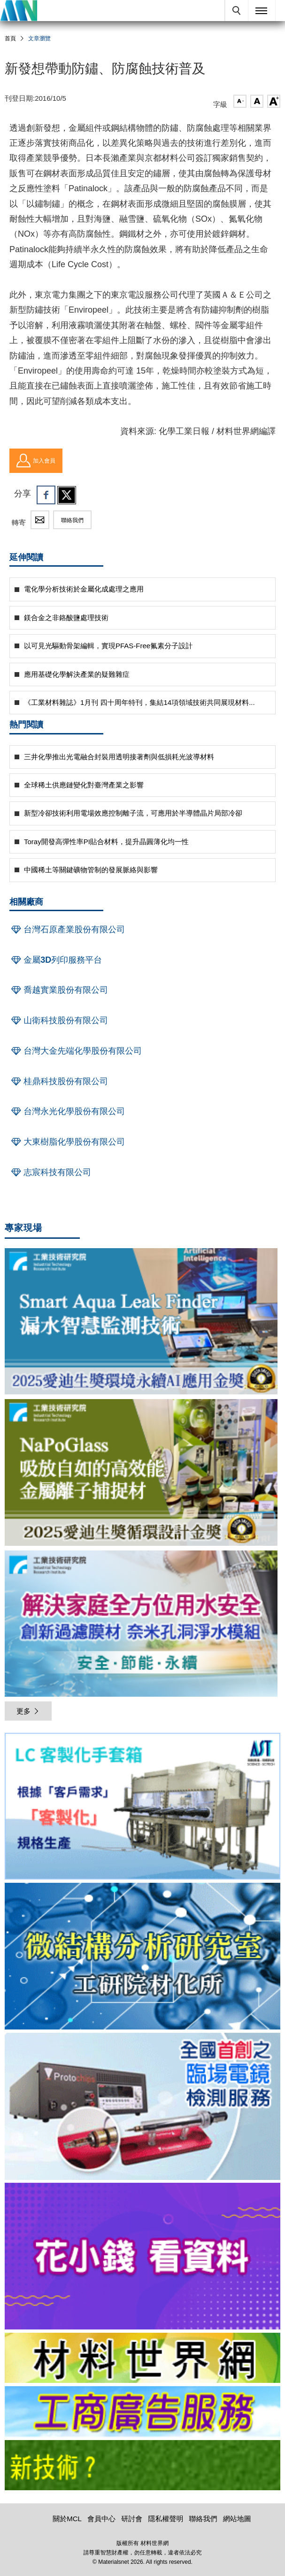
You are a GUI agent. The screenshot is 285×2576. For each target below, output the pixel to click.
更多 (28, 1711)
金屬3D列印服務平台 (55, 960)
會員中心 (101, 2519)
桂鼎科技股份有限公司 (58, 1081)
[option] (142, 1808)
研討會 (131, 2519)
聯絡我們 (72, 520)
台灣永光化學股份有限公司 (67, 1111)
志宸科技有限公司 (50, 1172)
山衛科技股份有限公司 (58, 1020)
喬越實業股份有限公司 (58, 990)
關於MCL (67, 2519)
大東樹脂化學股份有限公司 (67, 1141)
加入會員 (35, 461)
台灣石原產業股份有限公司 (67, 929)
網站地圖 (237, 2519)
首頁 (10, 38)
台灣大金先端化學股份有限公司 (75, 1051)
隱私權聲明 (165, 2519)
